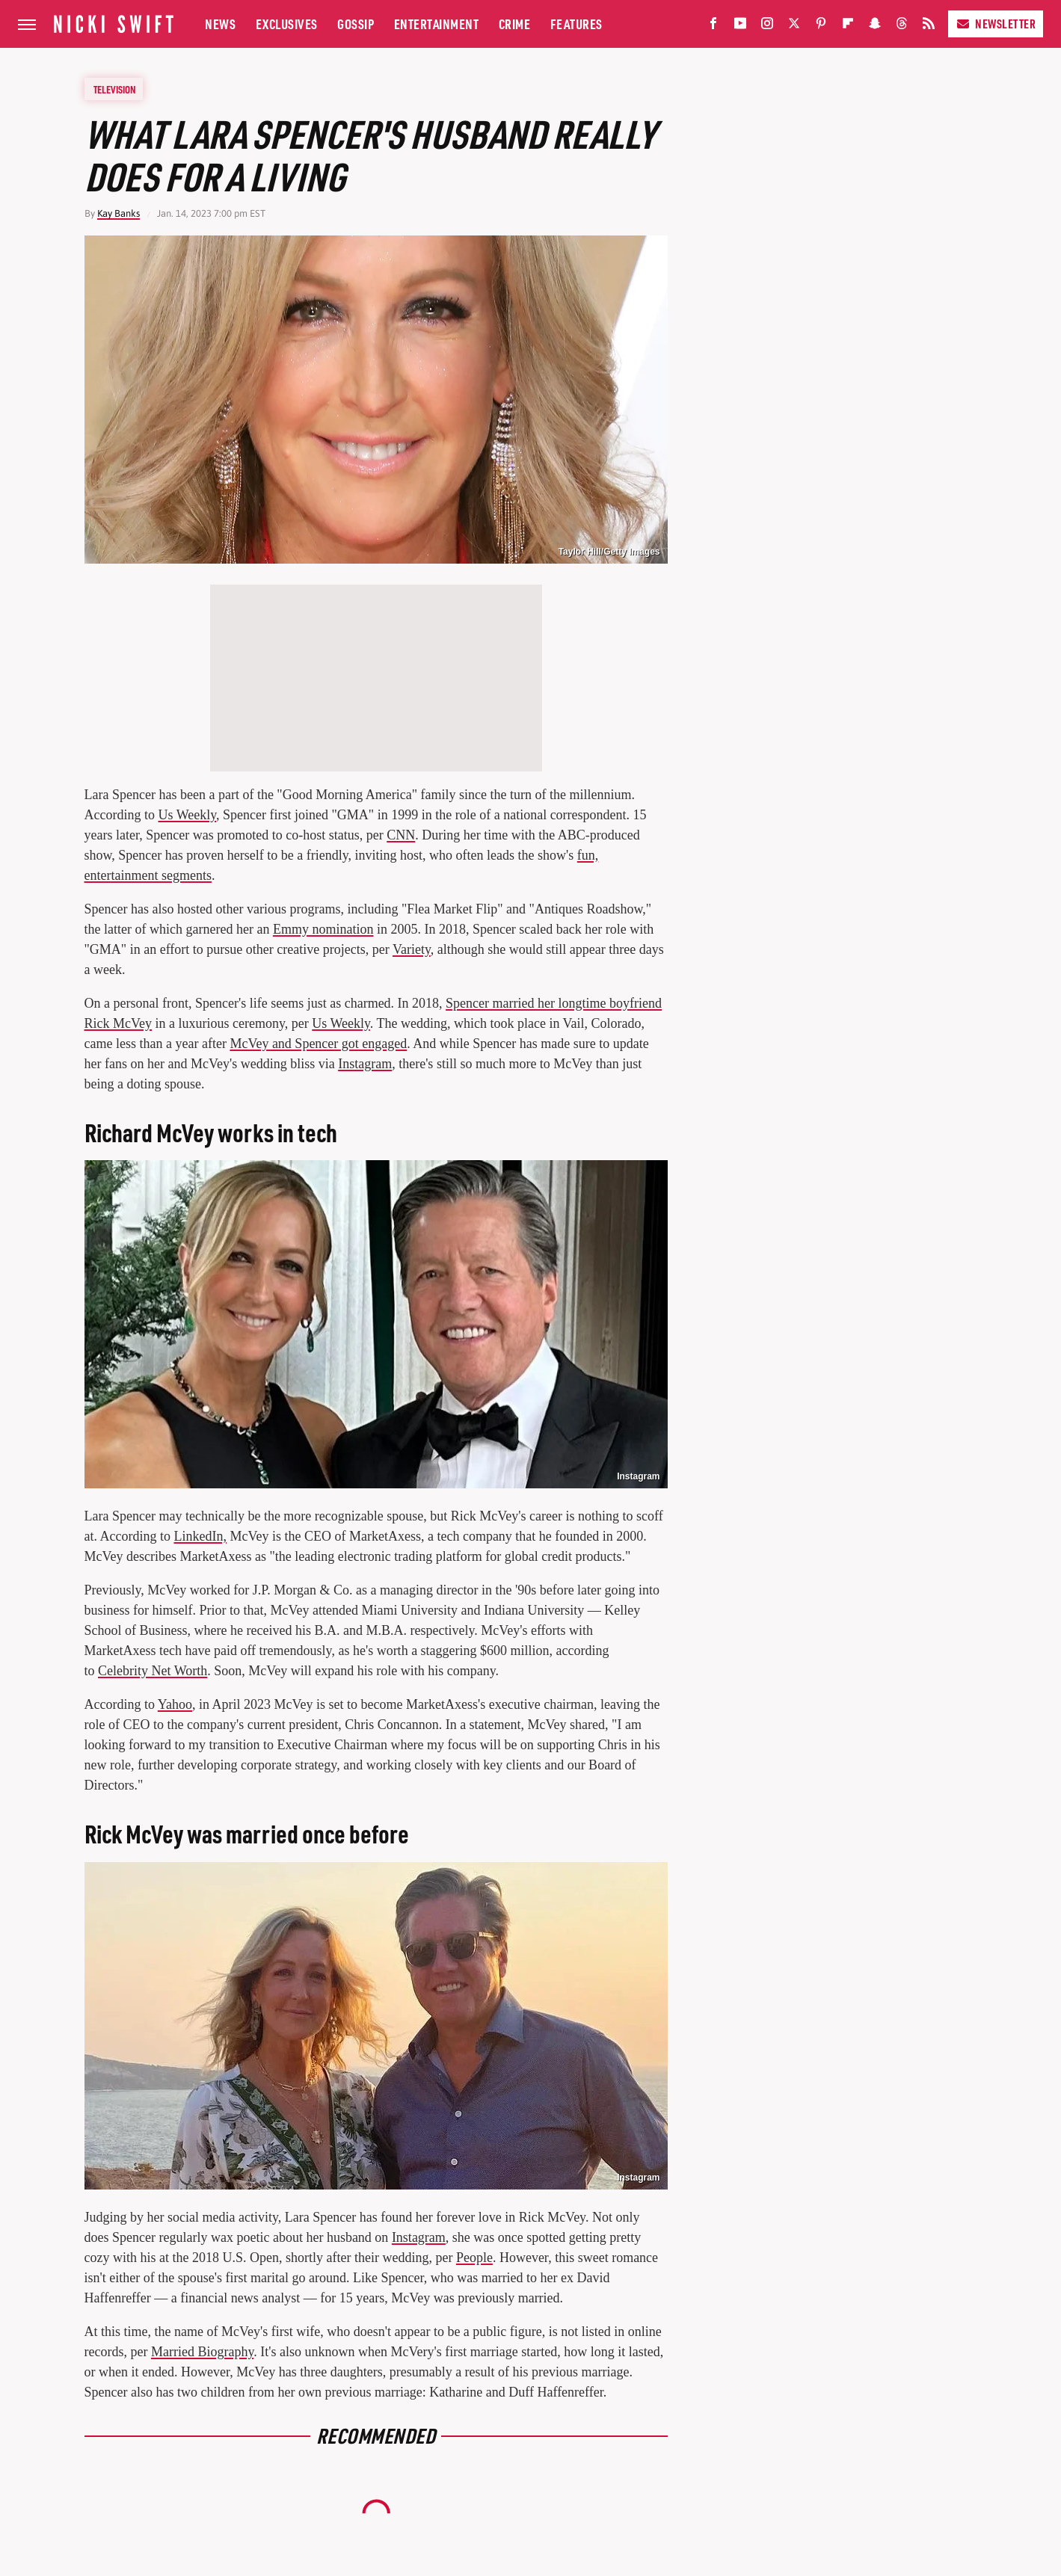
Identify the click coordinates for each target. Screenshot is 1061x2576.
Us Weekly (187, 814)
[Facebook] (713, 26)
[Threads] (901, 26)
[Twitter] (794, 26)
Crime (515, 23)
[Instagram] (767, 26)
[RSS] (928, 26)
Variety (412, 949)
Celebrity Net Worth (152, 1670)
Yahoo (175, 1704)
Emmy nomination (323, 929)
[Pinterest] (821, 26)
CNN (401, 835)
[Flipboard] (847, 26)
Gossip (355, 23)
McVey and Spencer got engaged (318, 1043)
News (220, 23)
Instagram (365, 1063)
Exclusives (287, 23)
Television (114, 89)
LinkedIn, (199, 1536)
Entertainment (436, 23)
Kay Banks (118, 213)
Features (576, 23)
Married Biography (202, 2351)
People (474, 2257)
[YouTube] (740, 26)
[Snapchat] (874, 26)
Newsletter (996, 23)
